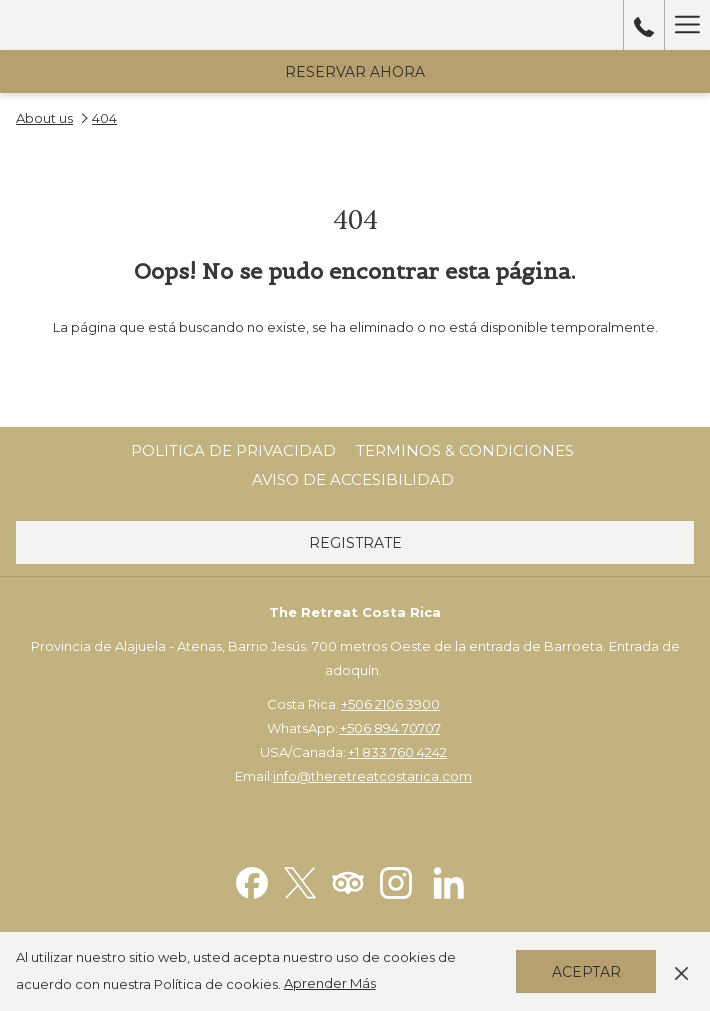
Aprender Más (330, 983)
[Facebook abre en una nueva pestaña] (252, 882)
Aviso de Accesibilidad (353, 479)
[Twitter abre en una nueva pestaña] (300, 882)
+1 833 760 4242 (397, 752)
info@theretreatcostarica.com (372, 776)
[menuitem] (233, 451)
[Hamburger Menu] (687, 25)
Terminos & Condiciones (465, 450)
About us (44, 118)
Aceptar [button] (586, 972)
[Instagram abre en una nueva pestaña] (396, 882)
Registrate (355, 543)
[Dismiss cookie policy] (681, 971)
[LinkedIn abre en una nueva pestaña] (449, 882)
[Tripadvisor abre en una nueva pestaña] (348, 882)
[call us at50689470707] (644, 25)
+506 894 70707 (390, 728)
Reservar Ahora (355, 72)
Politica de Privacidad (233, 450)
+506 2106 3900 (390, 704)
